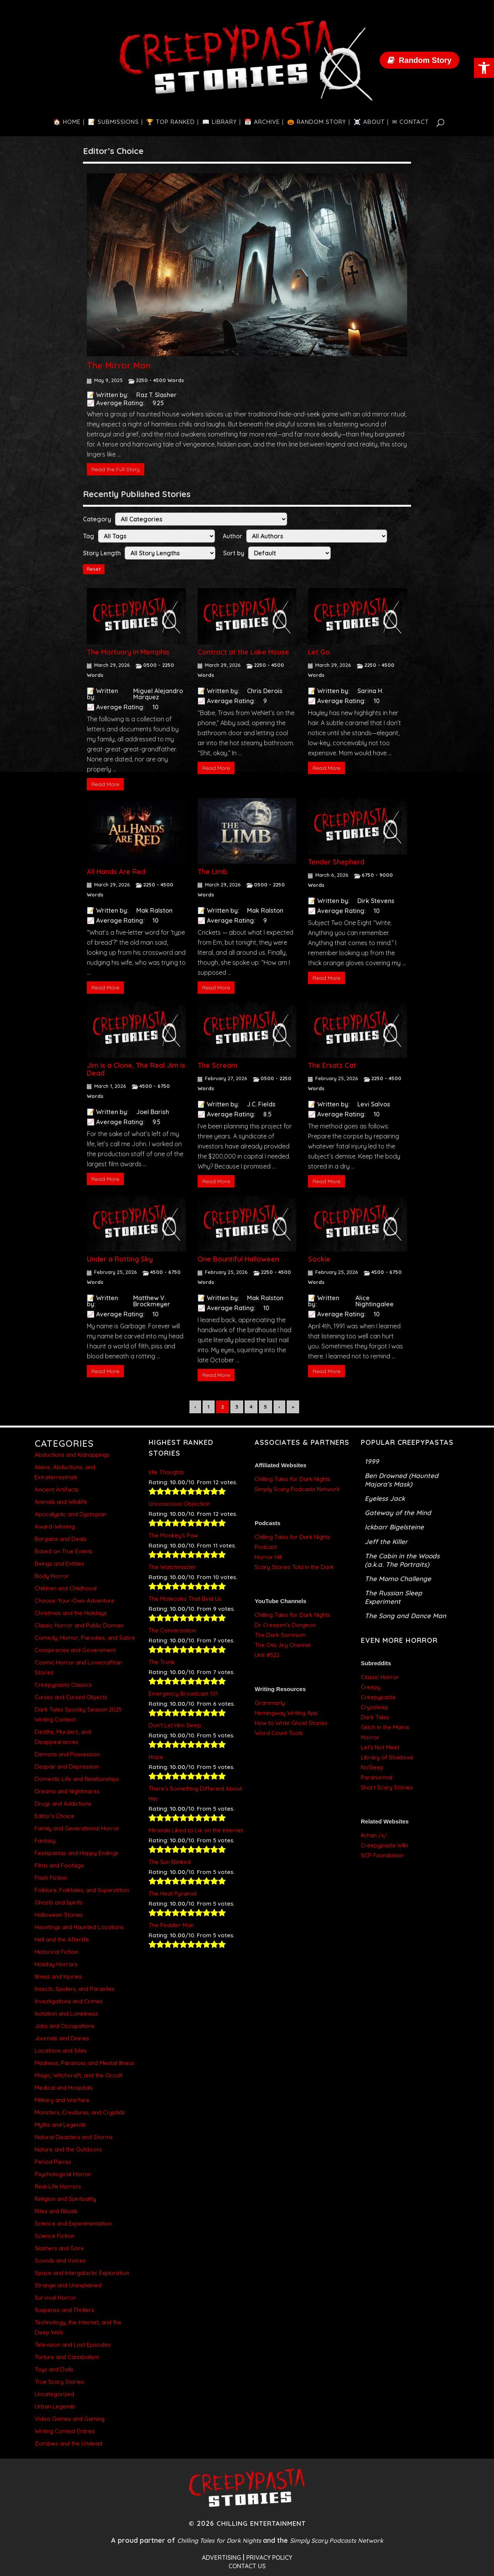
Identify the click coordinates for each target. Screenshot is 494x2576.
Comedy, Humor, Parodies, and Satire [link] (85, 1637)
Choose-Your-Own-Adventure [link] (75, 1600)
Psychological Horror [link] (63, 2174)
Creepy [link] (371, 1687)
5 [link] (265, 1407)
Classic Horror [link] (380, 1677)
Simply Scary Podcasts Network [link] (297, 1489)
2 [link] (222, 1407)
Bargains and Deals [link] (60, 1539)
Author (232, 536)
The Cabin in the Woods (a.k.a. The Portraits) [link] (402, 1560)
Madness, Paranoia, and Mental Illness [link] (84, 2063)
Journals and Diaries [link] (62, 2038)
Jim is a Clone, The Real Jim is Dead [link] (136, 1069)
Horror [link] (370, 1737)
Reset (94, 569)
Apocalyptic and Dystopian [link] (71, 1514)
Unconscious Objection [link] (179, 1503)
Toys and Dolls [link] (54, 2369)
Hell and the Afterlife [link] (62, 1939)
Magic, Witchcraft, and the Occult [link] (78, 2075)
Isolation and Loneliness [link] (66, 2013)
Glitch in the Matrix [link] (385, 1727)
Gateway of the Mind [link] (398, 1513)
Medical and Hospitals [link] (64, 2087)
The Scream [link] (217, 1065)
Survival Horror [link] (55, 2297)
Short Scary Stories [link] (387, 1787)
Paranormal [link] (376, 1777)
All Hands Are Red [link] (116, 871)
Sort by (233, 553)
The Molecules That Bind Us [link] (185, 1598)
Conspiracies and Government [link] (75, 1650)
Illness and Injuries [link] (58, 1976)
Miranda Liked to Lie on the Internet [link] (196, 1830)
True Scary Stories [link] (59, 2381)
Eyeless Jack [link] (385, 1498)
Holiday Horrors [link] (56, 1964)
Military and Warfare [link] (62, 2100)
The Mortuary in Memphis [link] (128, 652)
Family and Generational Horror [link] (77, 1828)
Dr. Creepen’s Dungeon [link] (285, 1625)
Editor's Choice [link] (54, 1816)
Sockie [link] (319, 1259)
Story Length (102, 553)
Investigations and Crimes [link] (69, 2001)
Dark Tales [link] (375, 1717)
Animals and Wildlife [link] (61, 1501)
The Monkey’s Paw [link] (173, 1535)
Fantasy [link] (45, 1840)
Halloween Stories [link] (59, 1914)
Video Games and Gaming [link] (70, 2418)
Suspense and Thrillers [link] (64, 2310)
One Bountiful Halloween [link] (238, 1259)
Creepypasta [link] (378, 1697)
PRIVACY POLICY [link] (269, 2557)
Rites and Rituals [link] (56, 2211)
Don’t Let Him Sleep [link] (175, 1725)
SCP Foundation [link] (382, 1855)
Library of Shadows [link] (387, 1757)
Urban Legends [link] (55, 2406)
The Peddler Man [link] (171, 1925)
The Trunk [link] (162, 1662)
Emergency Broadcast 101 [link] (183, 1693)
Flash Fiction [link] (51, 1877)
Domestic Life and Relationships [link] (77, 1779)
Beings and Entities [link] (59, 1563)
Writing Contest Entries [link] (65, 2431)
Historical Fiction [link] (56, 1951)
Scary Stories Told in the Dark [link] (294, 1567)
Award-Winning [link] (55, 1526)
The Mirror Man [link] (119, 365)
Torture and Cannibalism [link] (67, 2357)
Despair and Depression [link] (67, 1766)
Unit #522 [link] (267, 1655)
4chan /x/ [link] (374, 1835)
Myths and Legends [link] (60, 2124)
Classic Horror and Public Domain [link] (79, 1625)
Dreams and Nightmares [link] (67, 1791)
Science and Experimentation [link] (73, 2223)
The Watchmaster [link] (172, 1567)
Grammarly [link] (270, 1703)
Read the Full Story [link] (115, 469)
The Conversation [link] (172, 1630)
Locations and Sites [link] (61, 2050)
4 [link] (251, 1407)
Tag (88, 536)
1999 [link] (372, 1461)
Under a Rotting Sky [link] (120, 1259)
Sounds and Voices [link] (60, 2260)
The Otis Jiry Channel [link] (283, 1645)
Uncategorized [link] (54, 2394)
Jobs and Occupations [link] (65, 2026)
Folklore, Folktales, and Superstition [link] (82, 1890)
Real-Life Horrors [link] (58, 2186)
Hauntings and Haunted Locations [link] (79, 1927)
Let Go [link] (319, 652)
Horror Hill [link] (268, 1557)
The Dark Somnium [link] (280, 1635)
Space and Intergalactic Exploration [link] (82, 2273)
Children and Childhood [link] (65, 1588)
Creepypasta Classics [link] (63, 1684)
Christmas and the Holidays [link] (71, 1613)
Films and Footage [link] (59, 1865)
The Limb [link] (212, 871)
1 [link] (209, 1407)
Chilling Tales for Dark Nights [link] (292, 1479)
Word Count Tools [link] (279, 1733)
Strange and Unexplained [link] (68, 2285)
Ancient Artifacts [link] (57, 1489)
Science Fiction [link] (54, 2235)
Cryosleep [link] (374, 1707)
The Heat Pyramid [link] (172, 1893)
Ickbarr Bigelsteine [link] (394, 1527)
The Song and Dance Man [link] (405, 1616)
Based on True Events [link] (64, 1551)
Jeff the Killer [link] (386, 1541)
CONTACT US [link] (247, 2566)
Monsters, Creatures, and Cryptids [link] (80, 2112)
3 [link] (236, 1407)
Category (97, 519)
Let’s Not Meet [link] (380, 1747)
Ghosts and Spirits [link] (59, 1902)
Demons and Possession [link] (67, 1754)
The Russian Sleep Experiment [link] (393, 1597)
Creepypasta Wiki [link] (384, 1845)
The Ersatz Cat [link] (332, 1065)
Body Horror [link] (52, 1576)
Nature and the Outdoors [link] (68, 2149)
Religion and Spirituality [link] (65, 2198)
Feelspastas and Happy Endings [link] (76, 1853)
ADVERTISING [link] (221, 2557)
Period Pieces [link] (53, 2161)
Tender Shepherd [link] (336, 862)
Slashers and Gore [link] (59, 2248)
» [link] (293, 1407)
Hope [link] (156, 1757)
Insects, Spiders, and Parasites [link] (75, 1988)
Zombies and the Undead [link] (68, 2443)
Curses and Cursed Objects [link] (71, 1697)
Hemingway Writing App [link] (286, 1713)
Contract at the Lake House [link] (243, 652)
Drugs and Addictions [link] (63, 1803)
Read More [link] (105, 784)
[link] (484, 68)
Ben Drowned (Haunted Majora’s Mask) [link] (401, 1480)
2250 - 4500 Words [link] (160, 380)
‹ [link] (195, 1407)
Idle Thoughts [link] (166, 1472)
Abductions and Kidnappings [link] (72, 1454)
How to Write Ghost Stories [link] (291, 1723)
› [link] (279, 1407)
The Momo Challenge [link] (398, 1579)
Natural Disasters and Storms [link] (74, 2137)
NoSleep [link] (372, 1767)
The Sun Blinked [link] (170, 1862)
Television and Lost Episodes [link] (73, 2344)
